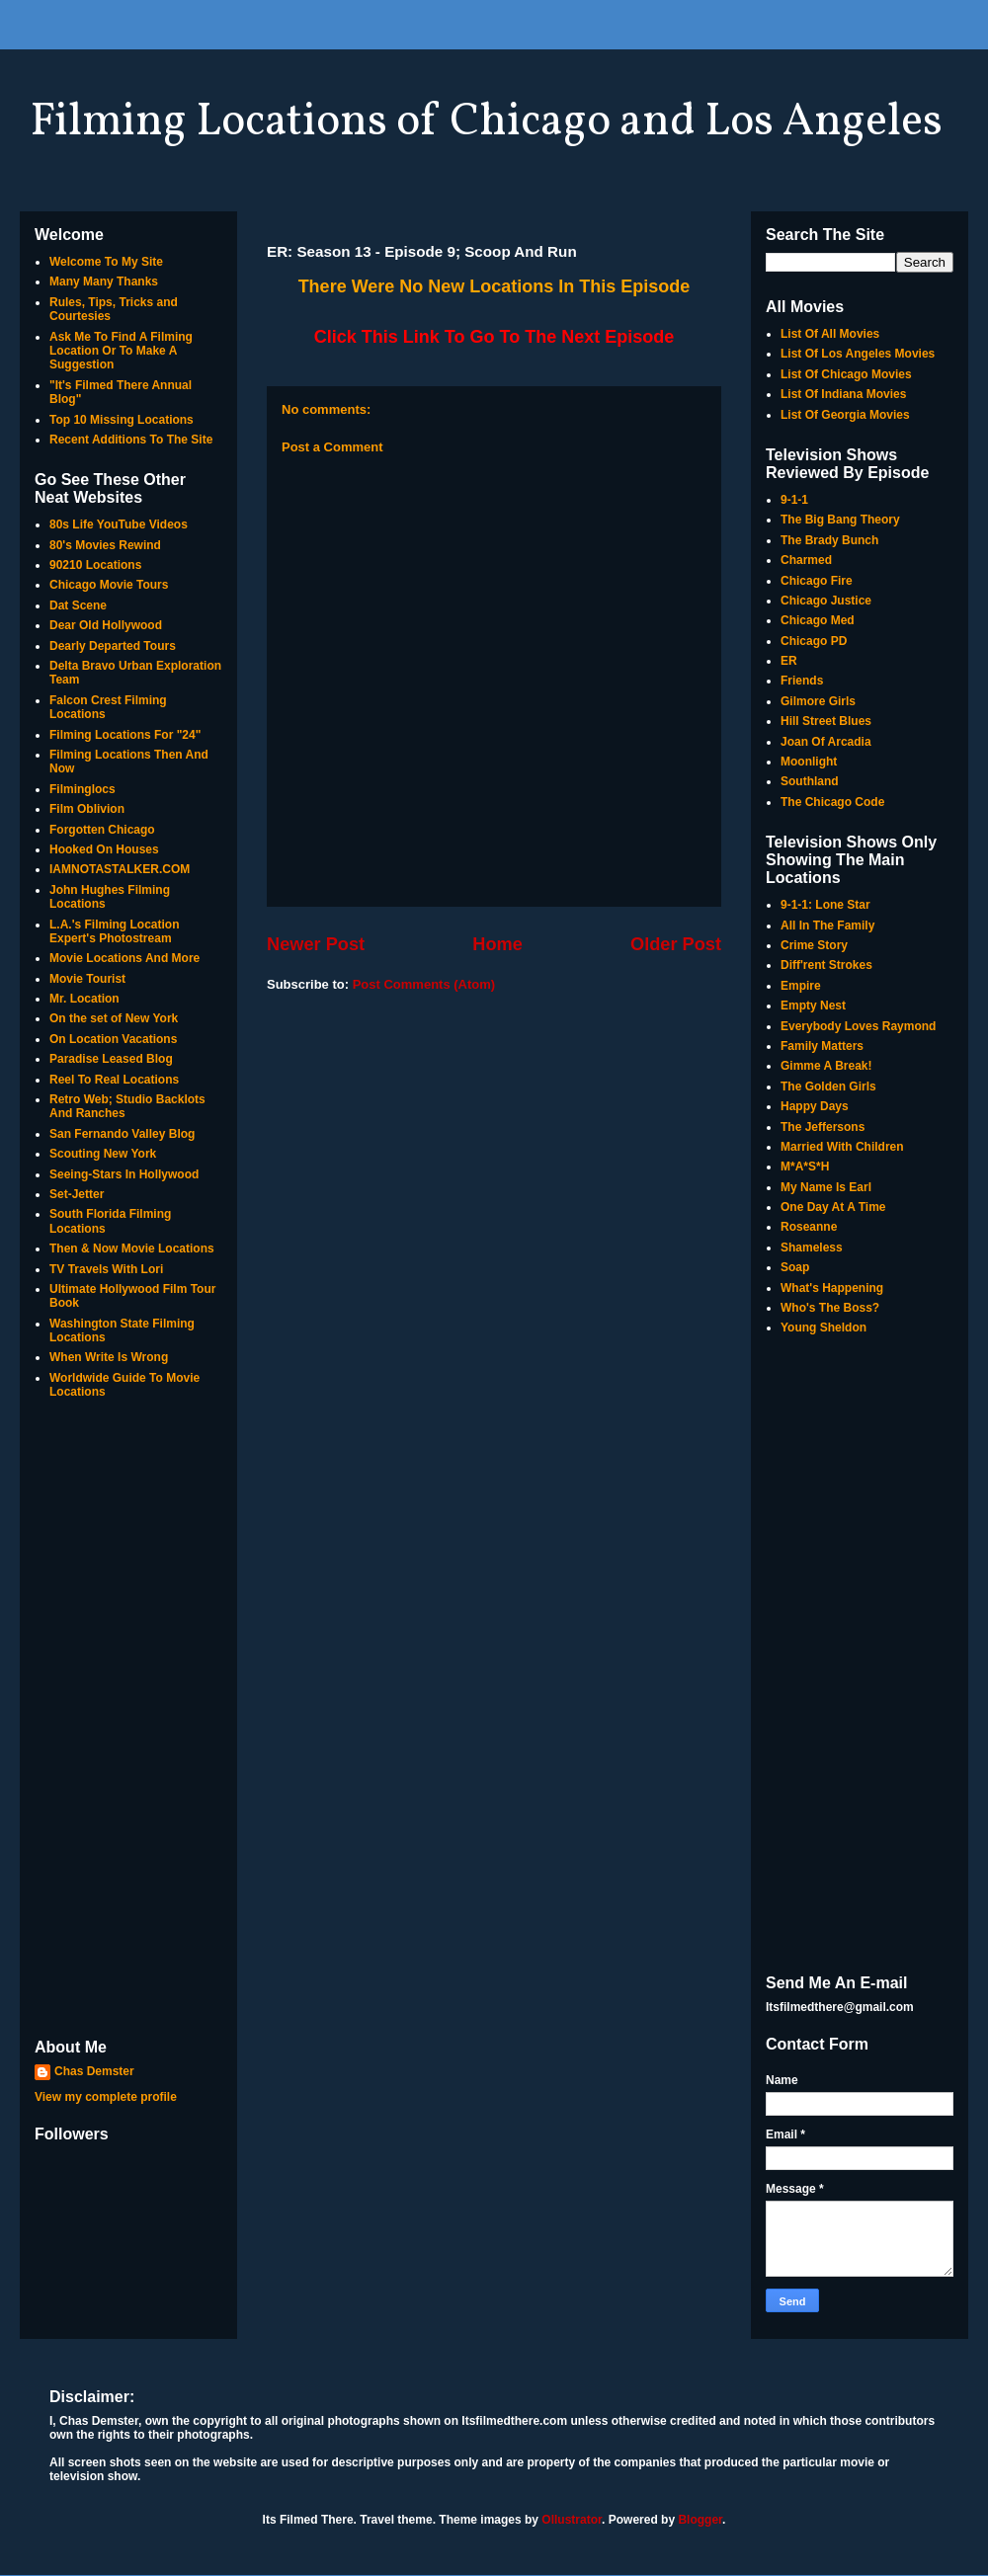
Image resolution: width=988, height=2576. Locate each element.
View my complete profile (106, 2097)
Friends (802, 680)
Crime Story (814, 945)
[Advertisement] (128, 1720)
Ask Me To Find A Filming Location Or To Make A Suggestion (121, 351)
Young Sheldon (823, 1327)
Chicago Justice (826, 600)
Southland (810, 781)
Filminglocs (82, 789)
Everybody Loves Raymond (858, 1026)
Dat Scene (78, 605)
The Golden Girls (828, 1086)
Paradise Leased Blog (111, 1059)
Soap (795, 1267)
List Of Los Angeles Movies (858, 354)
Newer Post (316, 944)
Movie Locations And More (124, 958)
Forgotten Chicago (102, 830)
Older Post (675, 944)
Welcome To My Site (106, 262)
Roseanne (809, 1227)
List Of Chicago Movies (846, 374)
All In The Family (827, 925)
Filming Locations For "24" (125, 735)
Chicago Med (818, 620)
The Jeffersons (822, 1127)
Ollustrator (571, 2520)
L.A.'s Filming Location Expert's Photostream (114, 931)
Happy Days (815, 1106)
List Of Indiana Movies (843, 394)
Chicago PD (814, 641)
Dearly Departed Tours (112, 646)
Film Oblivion (86, 809)
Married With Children (842, 1147)
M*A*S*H (805, 1166)
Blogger (700, 2520)
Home (497, 944)
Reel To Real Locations (114, 1080)
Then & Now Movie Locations (131, 1248)
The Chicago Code (832, 802)
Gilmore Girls (818, 701)
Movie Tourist (87, 979)
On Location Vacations (113, 1039)
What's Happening (832, 1288)
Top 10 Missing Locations (121, 420)
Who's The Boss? (830, 1308)
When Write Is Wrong (108, 1357)
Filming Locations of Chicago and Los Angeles (486, 122)
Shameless (812, 1247)
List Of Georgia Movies (845, 415)
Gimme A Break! (826, 1066)
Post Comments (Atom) (424, 984)
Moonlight (809, 761)
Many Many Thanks (103, 281)
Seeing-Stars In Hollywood (124, 1174)
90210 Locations (95, 565)
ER (789, 661)
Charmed (806, 560)
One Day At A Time (833, 1207)
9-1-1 (794, 500)
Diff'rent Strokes (826, 965)
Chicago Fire (817, 581)
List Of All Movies (830, 334)
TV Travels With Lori (106, 1269)
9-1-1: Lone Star (825, 905)
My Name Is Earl (826, 1187)
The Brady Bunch (829, 540)
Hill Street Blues (826, 721)
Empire (801, 986)
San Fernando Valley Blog (122, 1134)
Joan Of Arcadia (826, 742)
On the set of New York (113, 1018)
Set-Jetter (76, 1194)
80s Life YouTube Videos (118, 524)
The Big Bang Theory (840, 519)
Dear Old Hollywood (105, 625)
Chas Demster (94, 2071)
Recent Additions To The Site (130, 439)
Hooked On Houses (104, 849)
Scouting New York (102, 1154)
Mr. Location (84, 999)
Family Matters (822, 1046)
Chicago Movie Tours (108, 585)
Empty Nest (813, 1005)
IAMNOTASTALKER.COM (119, 869)
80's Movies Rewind (105, 545)
